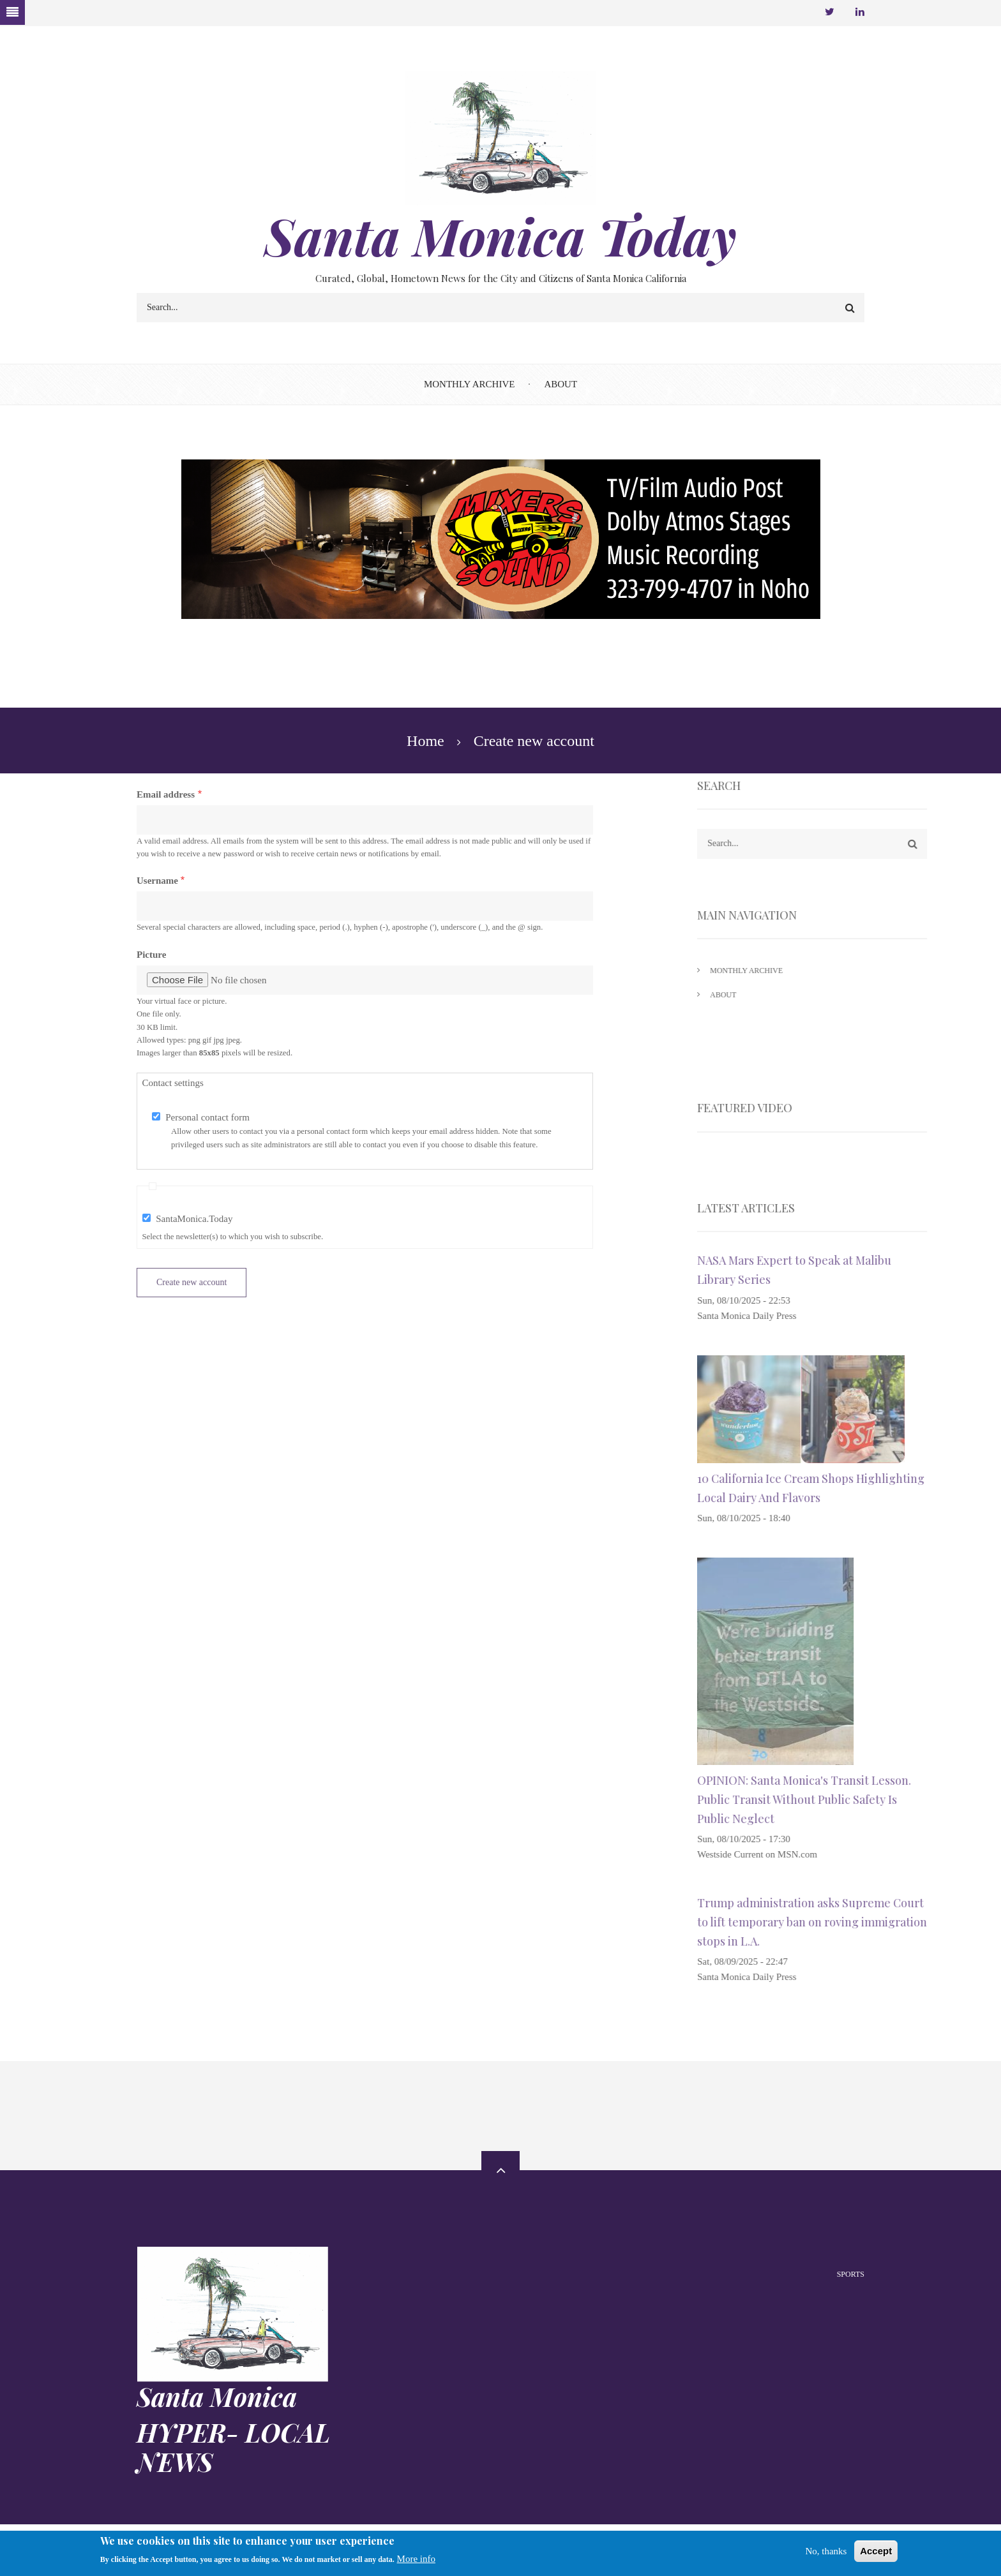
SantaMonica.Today (194, 1219)
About (560, 384)
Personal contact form (207, 1117)
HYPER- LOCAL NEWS (233, 2447)
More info (416, 2559)
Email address (166, 794)
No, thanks (826, 2551)
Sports (850, 2274)
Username (157, 880)
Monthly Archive (469, 384)
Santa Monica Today (500, 235)
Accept (876, 2550)
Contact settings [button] (173, 1083)
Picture (151, 954)
